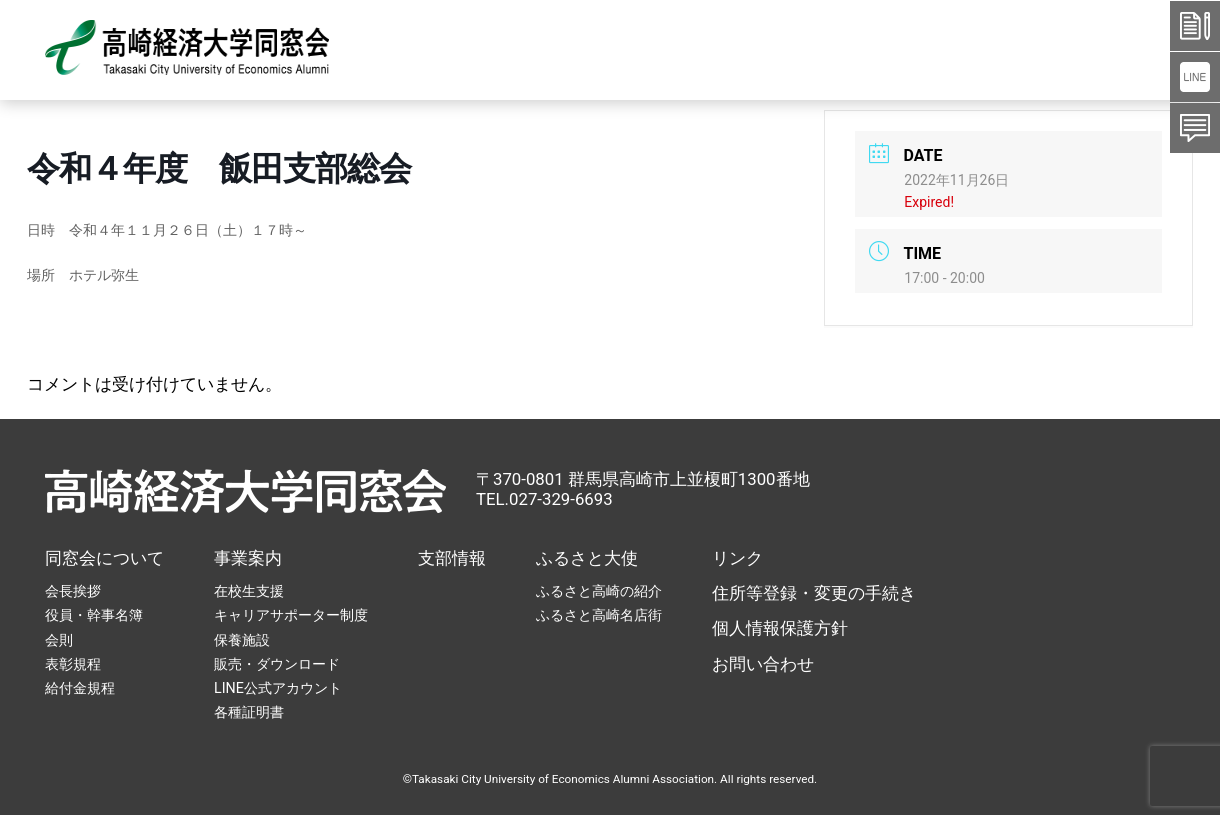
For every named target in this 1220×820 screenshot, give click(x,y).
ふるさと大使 (587, 558)
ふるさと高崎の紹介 (599, 591)
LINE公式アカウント (278, 688)
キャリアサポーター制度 (291, 615)
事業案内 (248, 558)
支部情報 (452, 558)
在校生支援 (249, 591)
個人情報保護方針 (780, 628)
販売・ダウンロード (277, 664)
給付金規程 (80, 688)
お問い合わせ (763, 664)
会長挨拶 (73, 591)
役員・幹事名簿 (94, 615)
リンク (737, 558)
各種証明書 (249, 712)
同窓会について (104, 558)
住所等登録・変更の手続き (814, 593)
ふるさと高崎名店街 (599, 615)
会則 (59, 640)
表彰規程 (73, 664)
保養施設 (242, 640)
